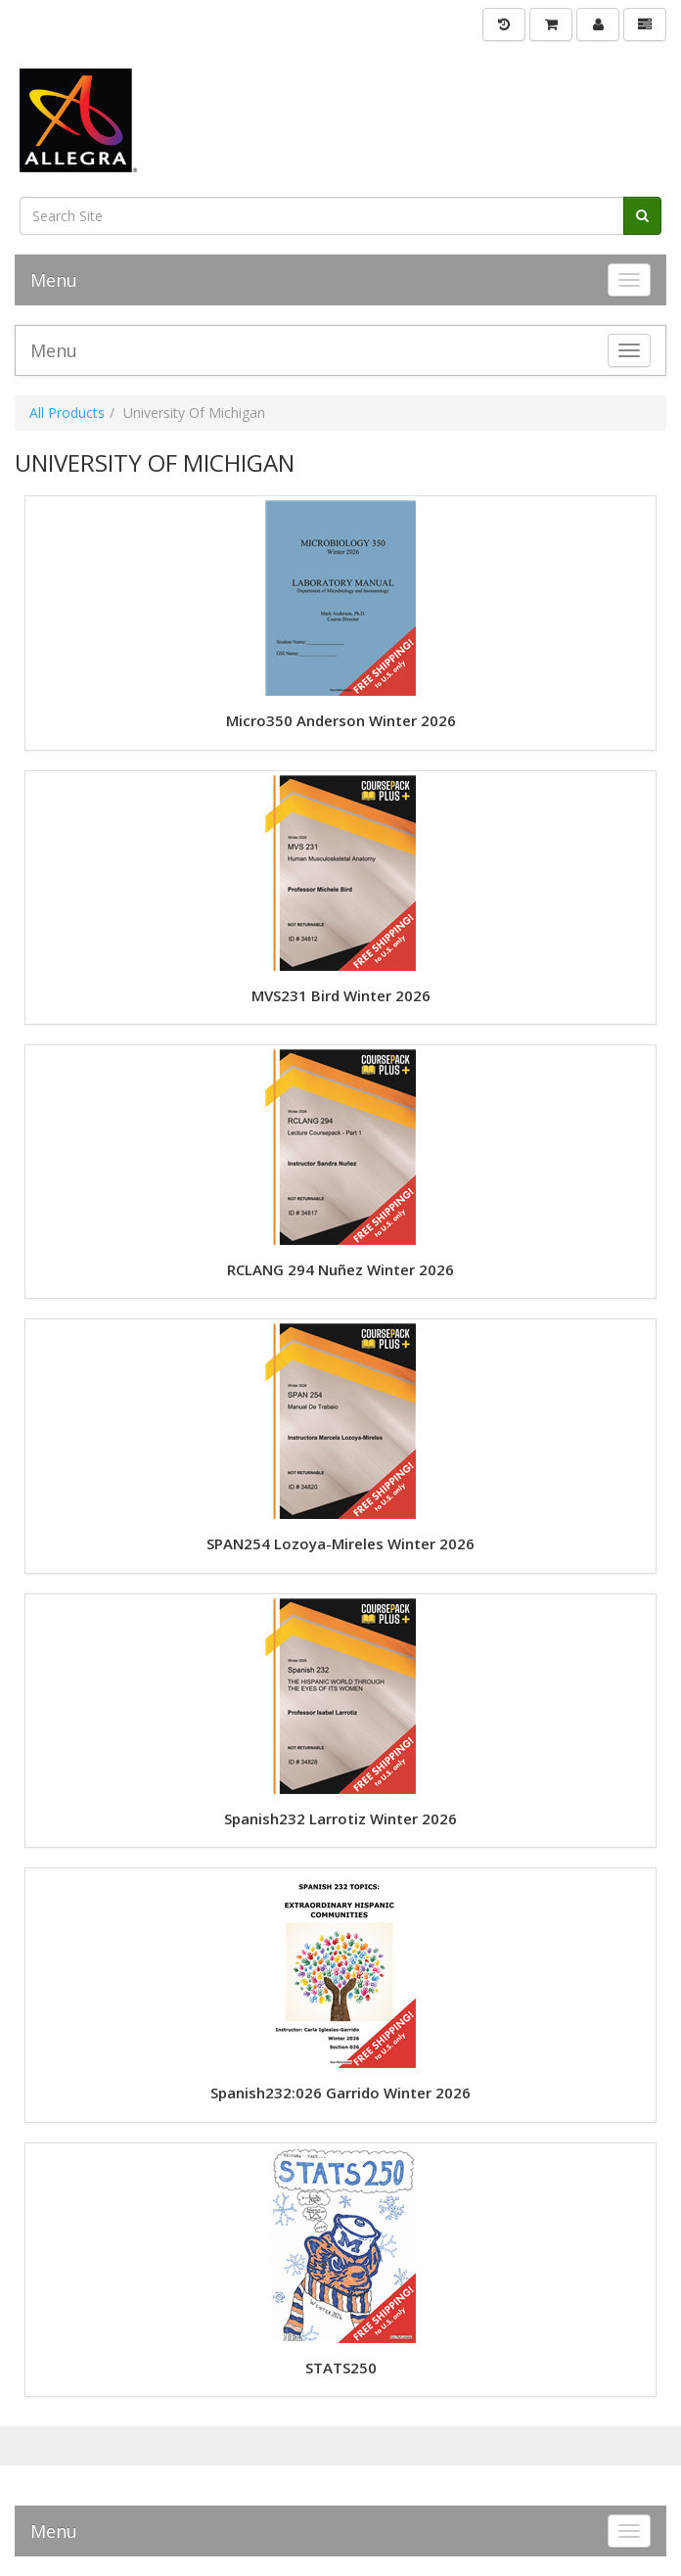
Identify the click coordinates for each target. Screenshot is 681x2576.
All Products (67, 412)
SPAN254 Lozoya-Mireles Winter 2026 (340, 1544)
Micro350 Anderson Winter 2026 (341, 721)
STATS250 (341, 2368)
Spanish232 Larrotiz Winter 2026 (340, 1819)
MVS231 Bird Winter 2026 (341, 996)
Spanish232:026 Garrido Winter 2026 (340, 2093)
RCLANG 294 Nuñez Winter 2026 (340, 1270)
